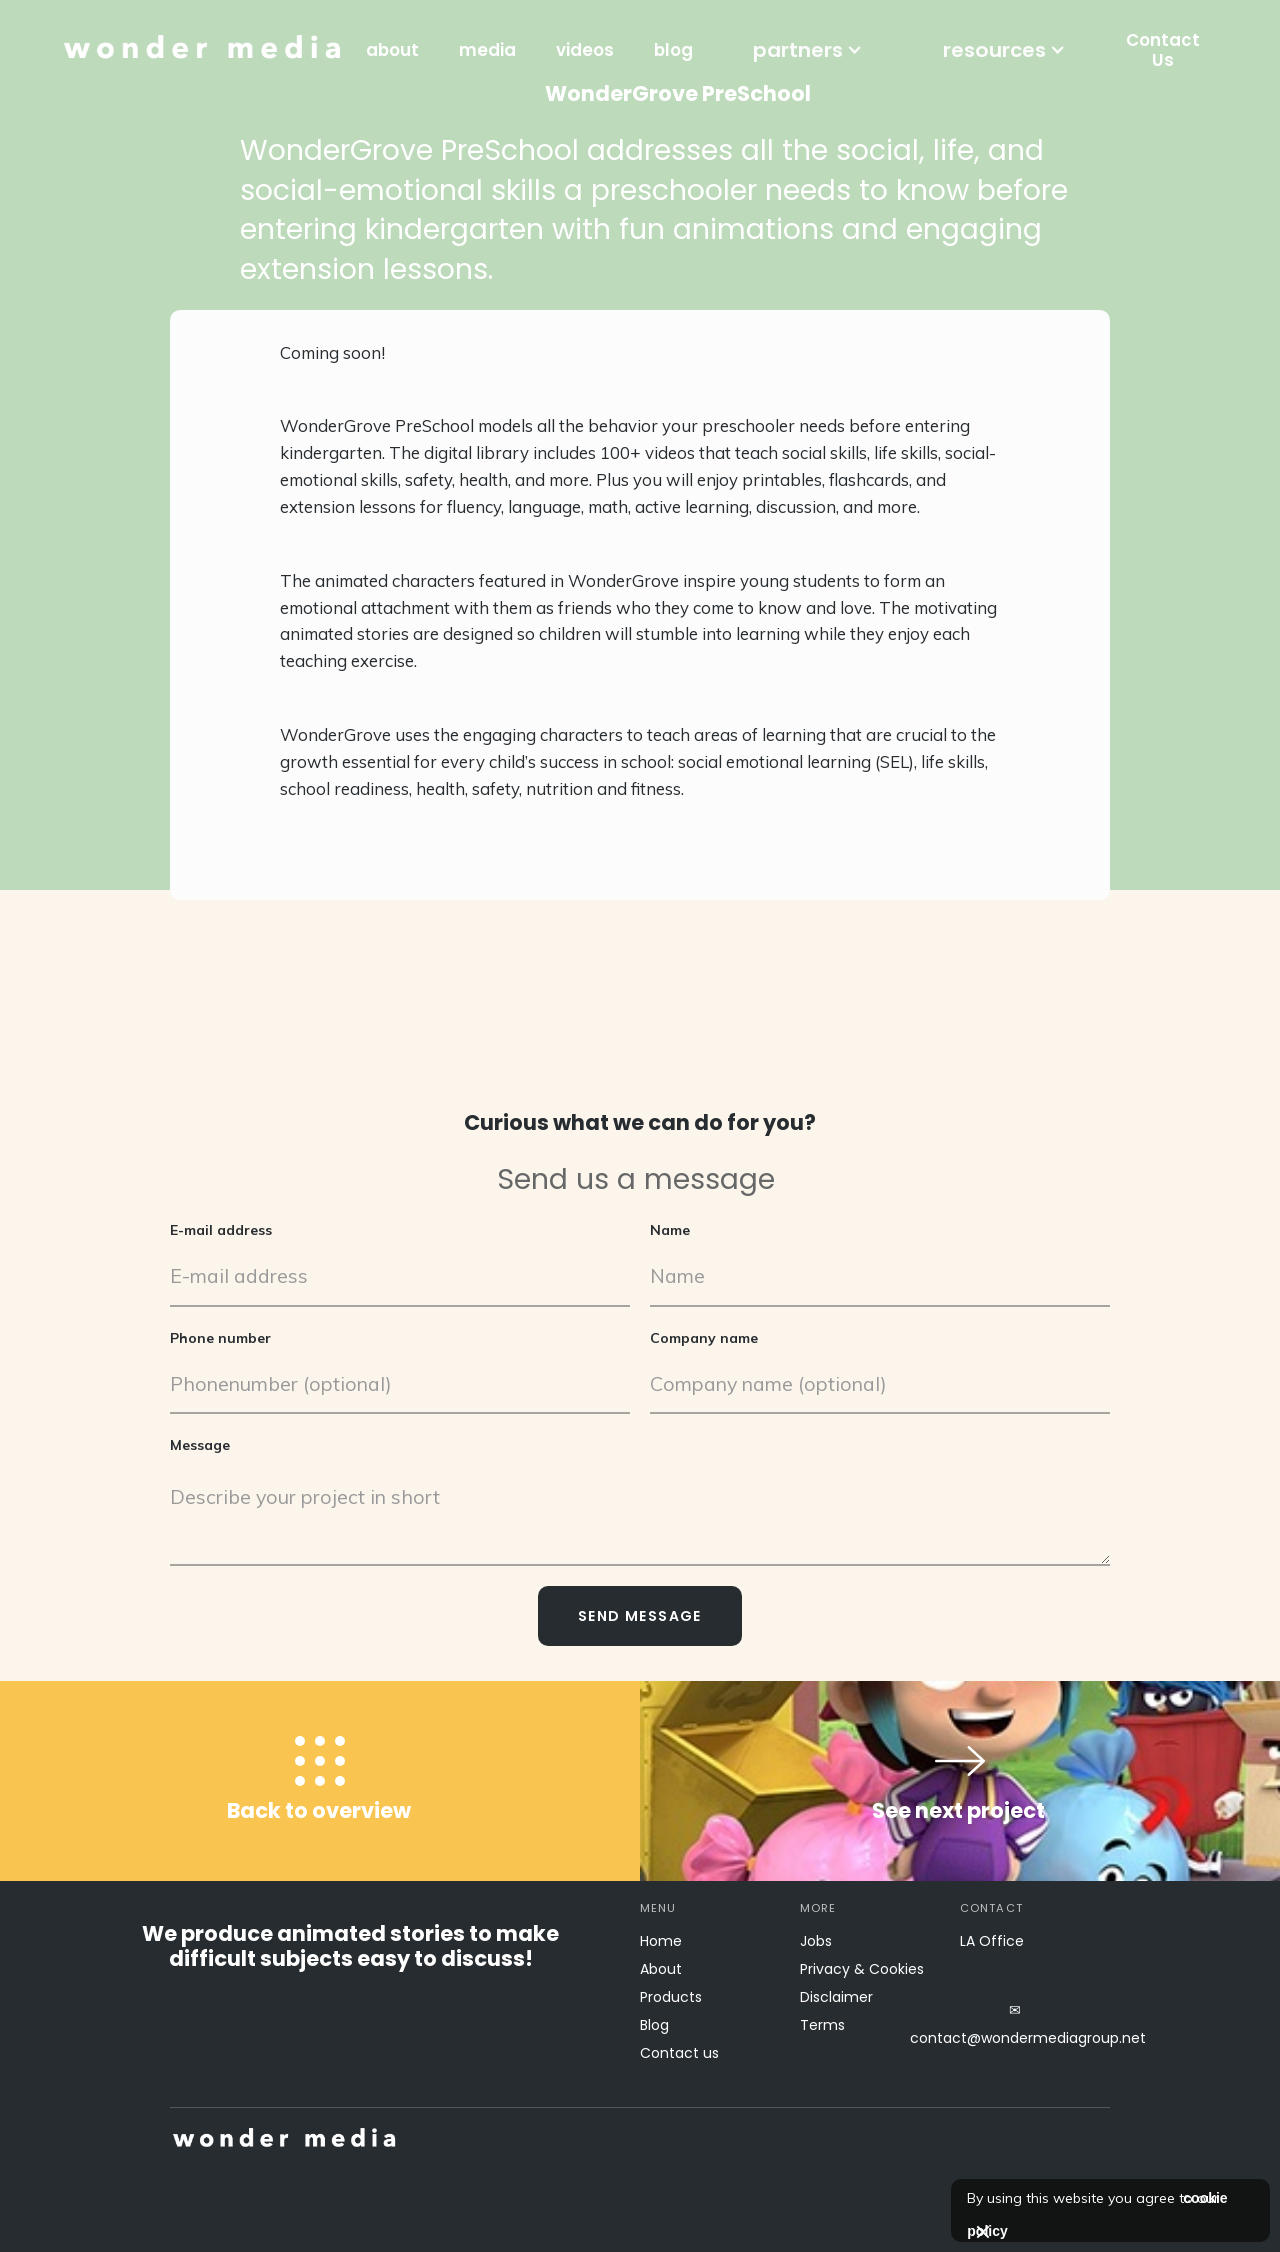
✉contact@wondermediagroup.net (1015, 2024)
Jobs (816, 1941)
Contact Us (1163, 50)
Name (670, 1230)
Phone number (220, 1337)
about (392, 50)
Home (661, 1941)
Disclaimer (836, 1997)
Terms (822, 2025)
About (661, 1969)
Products (671, 1997)
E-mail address (221, 1230)
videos (585, 50)
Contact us (679, 2053)
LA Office (992, 1941)
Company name (704, 1337)
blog (673, 50)
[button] (808, 50)
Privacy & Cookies (862, 1969)
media (487, 50)
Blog (654, 2025)
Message (200, 1445)
